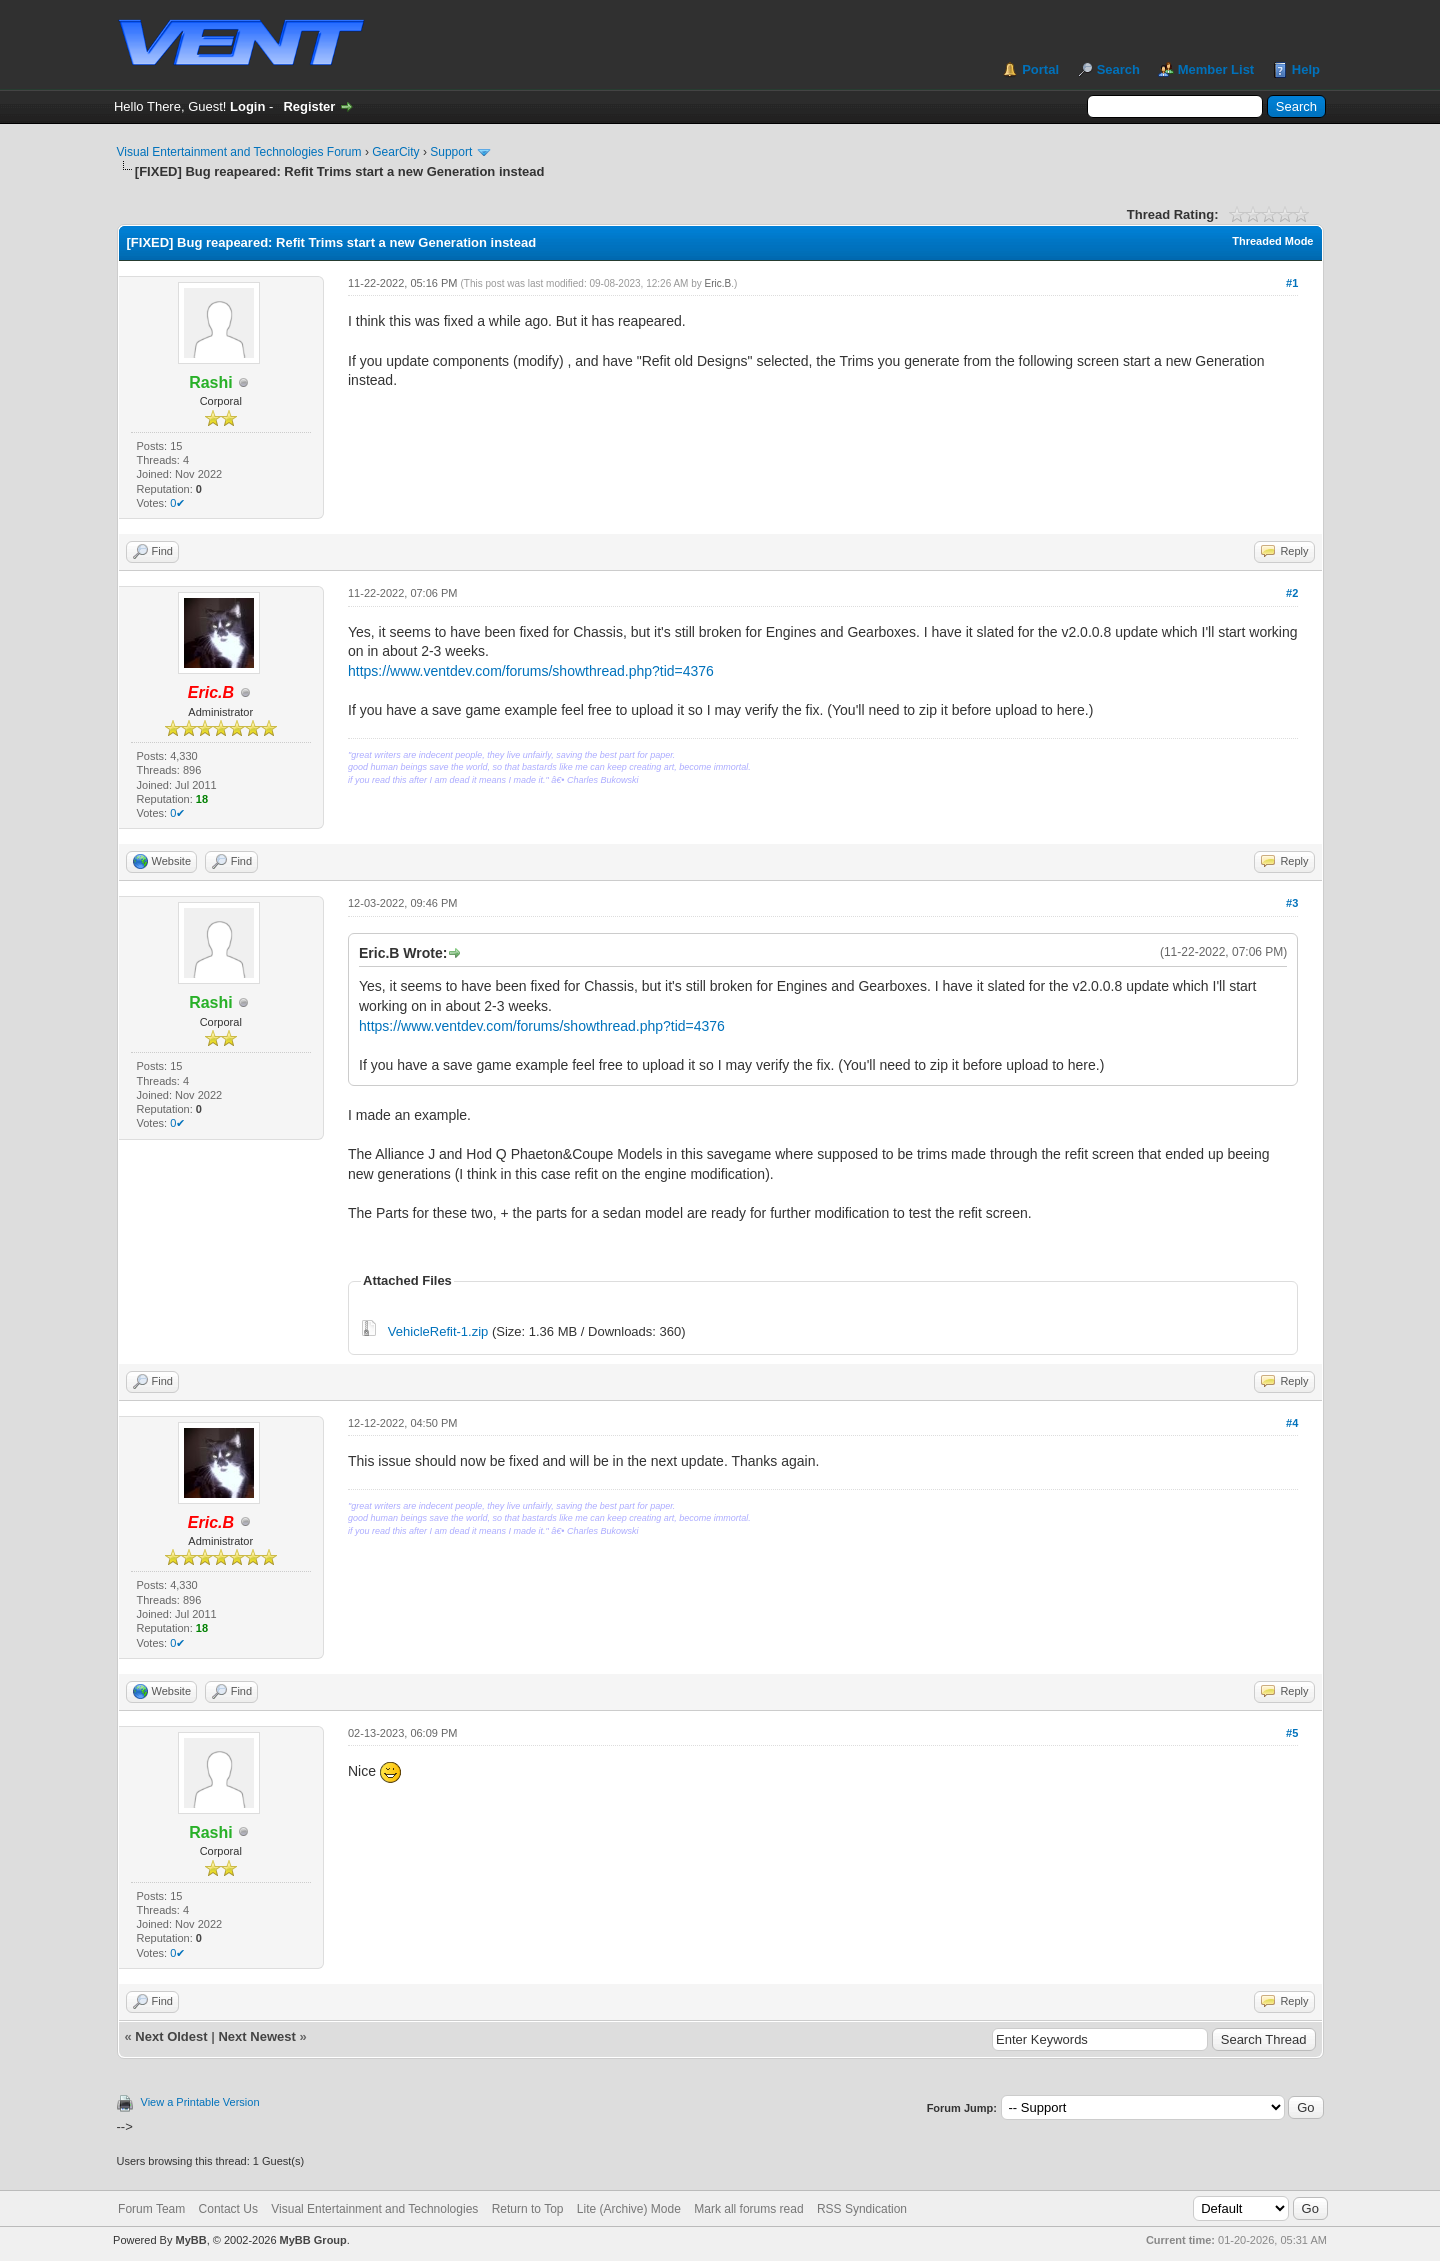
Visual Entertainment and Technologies (374, 2209)
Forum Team (151, 2209)
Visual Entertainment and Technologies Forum (239, 152)
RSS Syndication (862, 2209)
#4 (1292, 1423)
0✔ (177, 503)
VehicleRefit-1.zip (438, 1331)
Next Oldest (171, 2036)
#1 (1292, 283)
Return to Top (528, 2209)
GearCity (395, 152)
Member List (1216, 69)
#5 (1292, 1733)
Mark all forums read (748, 2209)
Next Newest (256, 2036)
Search (1118, 69)
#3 (1292, 903)
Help (1306, 69)
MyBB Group (313, 2240)
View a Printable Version (200, 2102)
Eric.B (718, 283)
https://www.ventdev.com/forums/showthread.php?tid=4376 (531, 671)
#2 (1292, 593)
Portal (1040, 69)
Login (247, 106)
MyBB (190, 2240)
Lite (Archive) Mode (629, 2209)
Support (451, 152)
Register (309, 106)
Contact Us (228, 2209)
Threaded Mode (1272, 241)
